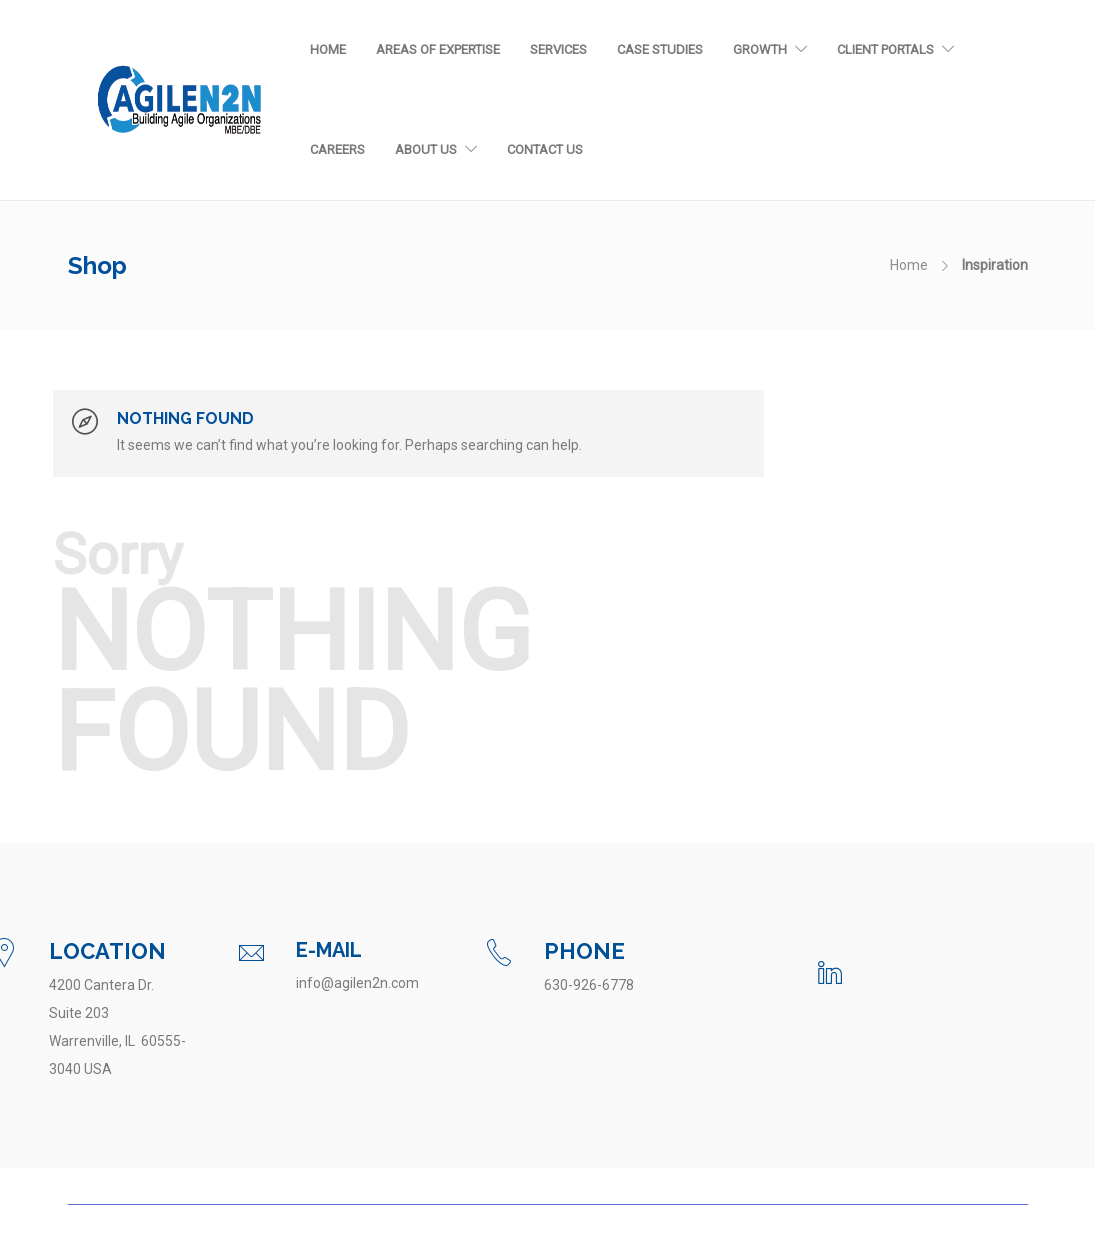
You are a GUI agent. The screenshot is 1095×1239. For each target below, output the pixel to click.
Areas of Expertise (438, 49)
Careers (337, 149)
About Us (426, 149)
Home (328, 49)
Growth (760, 49)
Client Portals (885, 49)
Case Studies (660, 49)
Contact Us (545, 149)
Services (558, 49)
